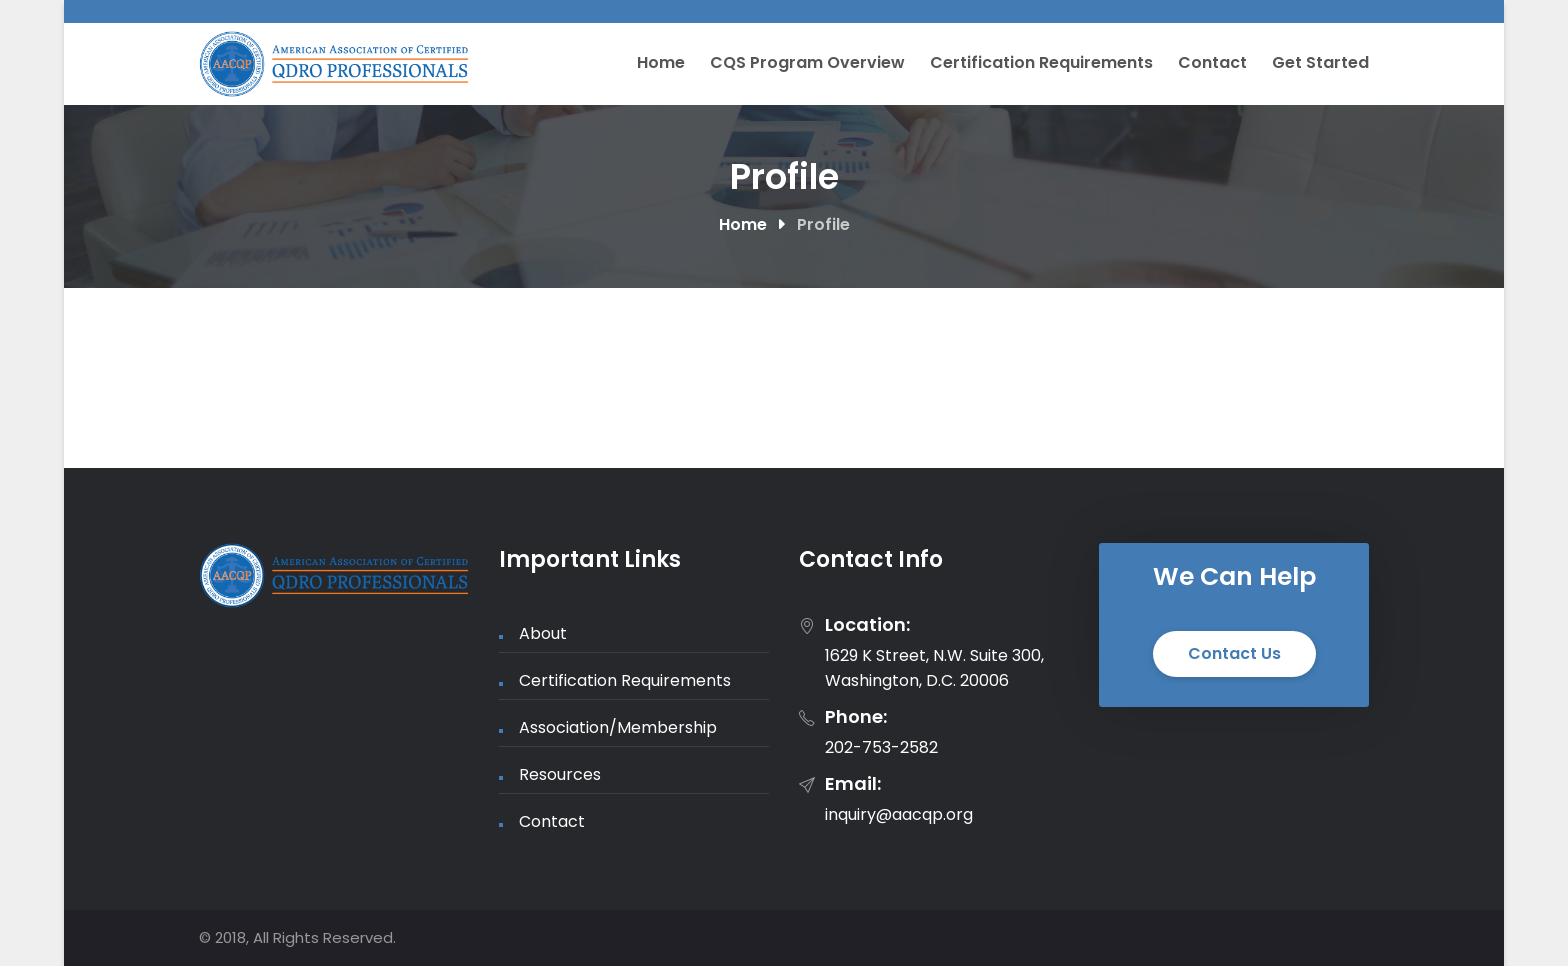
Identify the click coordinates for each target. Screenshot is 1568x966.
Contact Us (1234, 653)
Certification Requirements (1041, 62)
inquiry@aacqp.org (899, 814)
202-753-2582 (881, 747)
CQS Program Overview (807, 62)
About (543, 633)
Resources (560, 774)
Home (661, 62)
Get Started (1320, 62)
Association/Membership (618, 727)
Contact (1212, 62)
